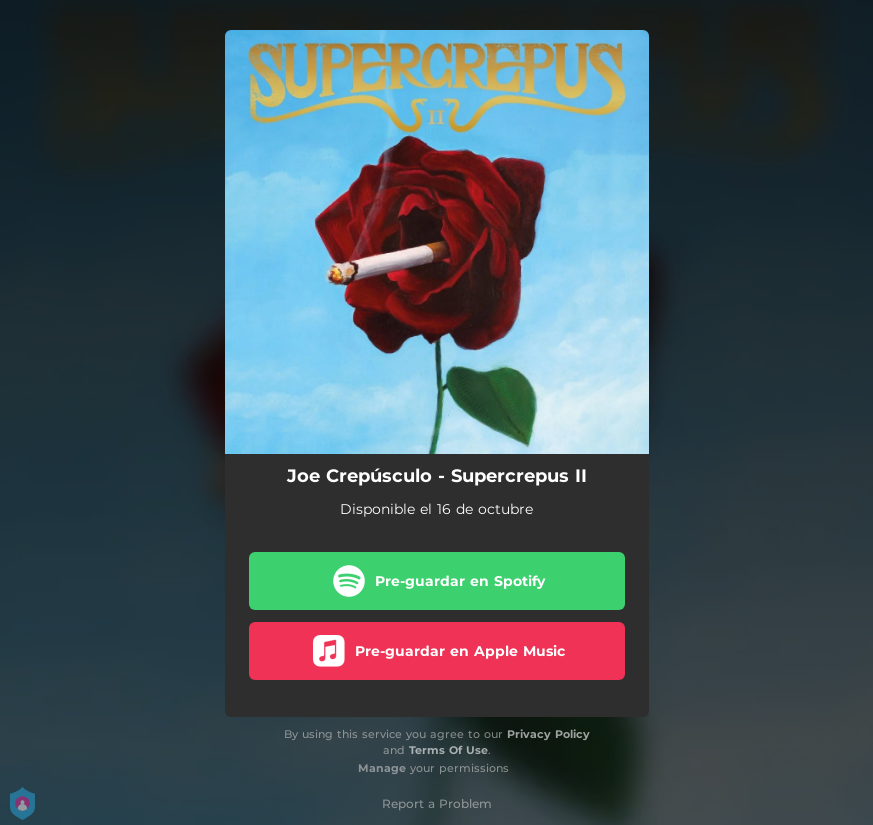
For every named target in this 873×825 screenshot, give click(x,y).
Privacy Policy (548, 734)
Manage (382, 768)
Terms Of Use (448, 750)
